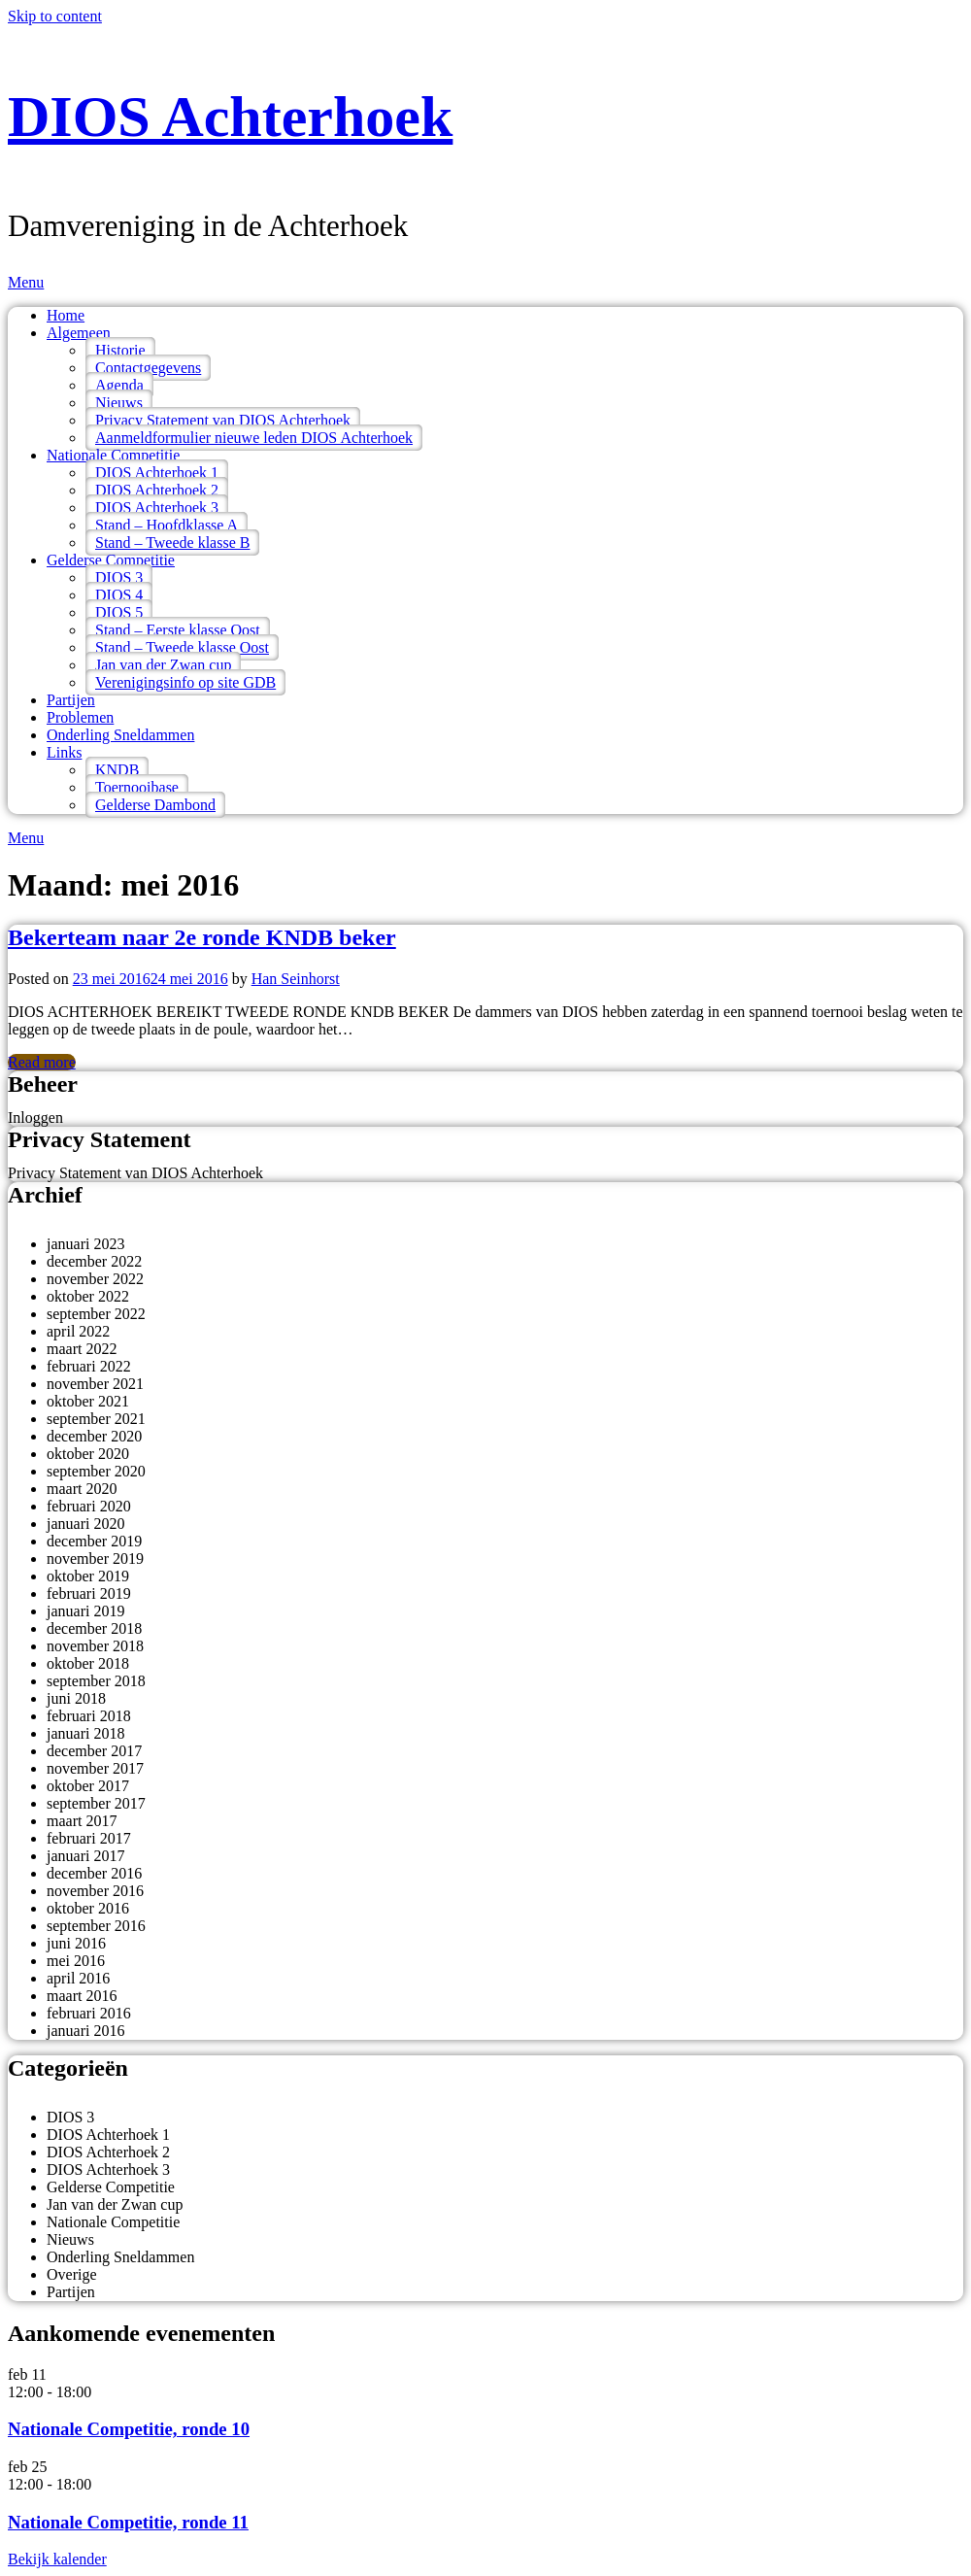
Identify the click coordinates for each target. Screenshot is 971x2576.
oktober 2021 (88, 1401)
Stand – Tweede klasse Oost (182, 647)
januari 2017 (85, 1855)
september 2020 (96, 1471)
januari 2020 (85, 1523)
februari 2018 (89, 1716)
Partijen (71, 700)
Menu (26, 282)
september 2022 (96, 1313)
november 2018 (95, 1646)
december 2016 (94, 1873)
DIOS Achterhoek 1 (156, 472)
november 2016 (95, 1890)
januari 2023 (85, 1244)
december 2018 (94, 1628)
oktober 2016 (88, 1908)
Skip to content (55, 16)
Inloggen (35, 1117)
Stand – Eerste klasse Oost (177, 630)
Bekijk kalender (57, 2559)
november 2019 (95, 1558)
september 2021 (96, 1418)
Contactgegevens (148, 367)
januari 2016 (85, 2030)
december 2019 (94, 1541)
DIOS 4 (119, 595)
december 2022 (94, 1261)
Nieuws (119, 402)
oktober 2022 (88, 1296)
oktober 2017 (88, 1786)
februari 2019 (89, 1593)
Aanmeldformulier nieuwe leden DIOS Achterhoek (254, 437)
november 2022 (95, 1279)
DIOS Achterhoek (230, 117)
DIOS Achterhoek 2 (156, 490)
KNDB (117, 770)
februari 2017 (89, 1838)
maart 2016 (82, 1995)
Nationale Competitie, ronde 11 (128, 2522)
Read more (42, 1062)
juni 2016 (76, 1943)
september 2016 (96, 1925)
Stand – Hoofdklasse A (166, 525)
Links (64, 752)
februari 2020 (89, 1506)
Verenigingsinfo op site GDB (185, 682)
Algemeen (79, 332)
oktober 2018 (88, 1663)
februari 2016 (89, 2013)
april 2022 (78, 1331)
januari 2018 (85, 1733)
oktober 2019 (88, 1576)
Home (65, 315)
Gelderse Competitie (111, 560)
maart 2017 (82, 1821)
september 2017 (96, 1803)
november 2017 (95, 1768)
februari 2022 (89, 1366)
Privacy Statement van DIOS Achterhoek (223, 420)
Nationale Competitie (113, 455)
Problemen (80, 717)
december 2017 (94, 1751)
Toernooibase (137, 787)
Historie (120, 350)
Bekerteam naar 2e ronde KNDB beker (202, 937)
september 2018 (96, 1681)
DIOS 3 (119, 577)
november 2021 (95, 1383)
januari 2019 (85, 1611)
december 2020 (94, 1436)
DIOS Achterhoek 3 (156, 507)
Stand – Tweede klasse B (172, 542)
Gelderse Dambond (155, 805)
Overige (72, 2274)
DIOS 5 (119, 612)
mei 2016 (76, 1960)
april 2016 (78, 1978)
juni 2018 (76, 1698)
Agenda (119, 385)
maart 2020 (82, 1488)
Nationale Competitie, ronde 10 (129, 2429)
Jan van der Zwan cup (163, 665)
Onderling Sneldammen (120, 735)
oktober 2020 (88, 1453)
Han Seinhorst (295, 978)
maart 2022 (82, 1348)
